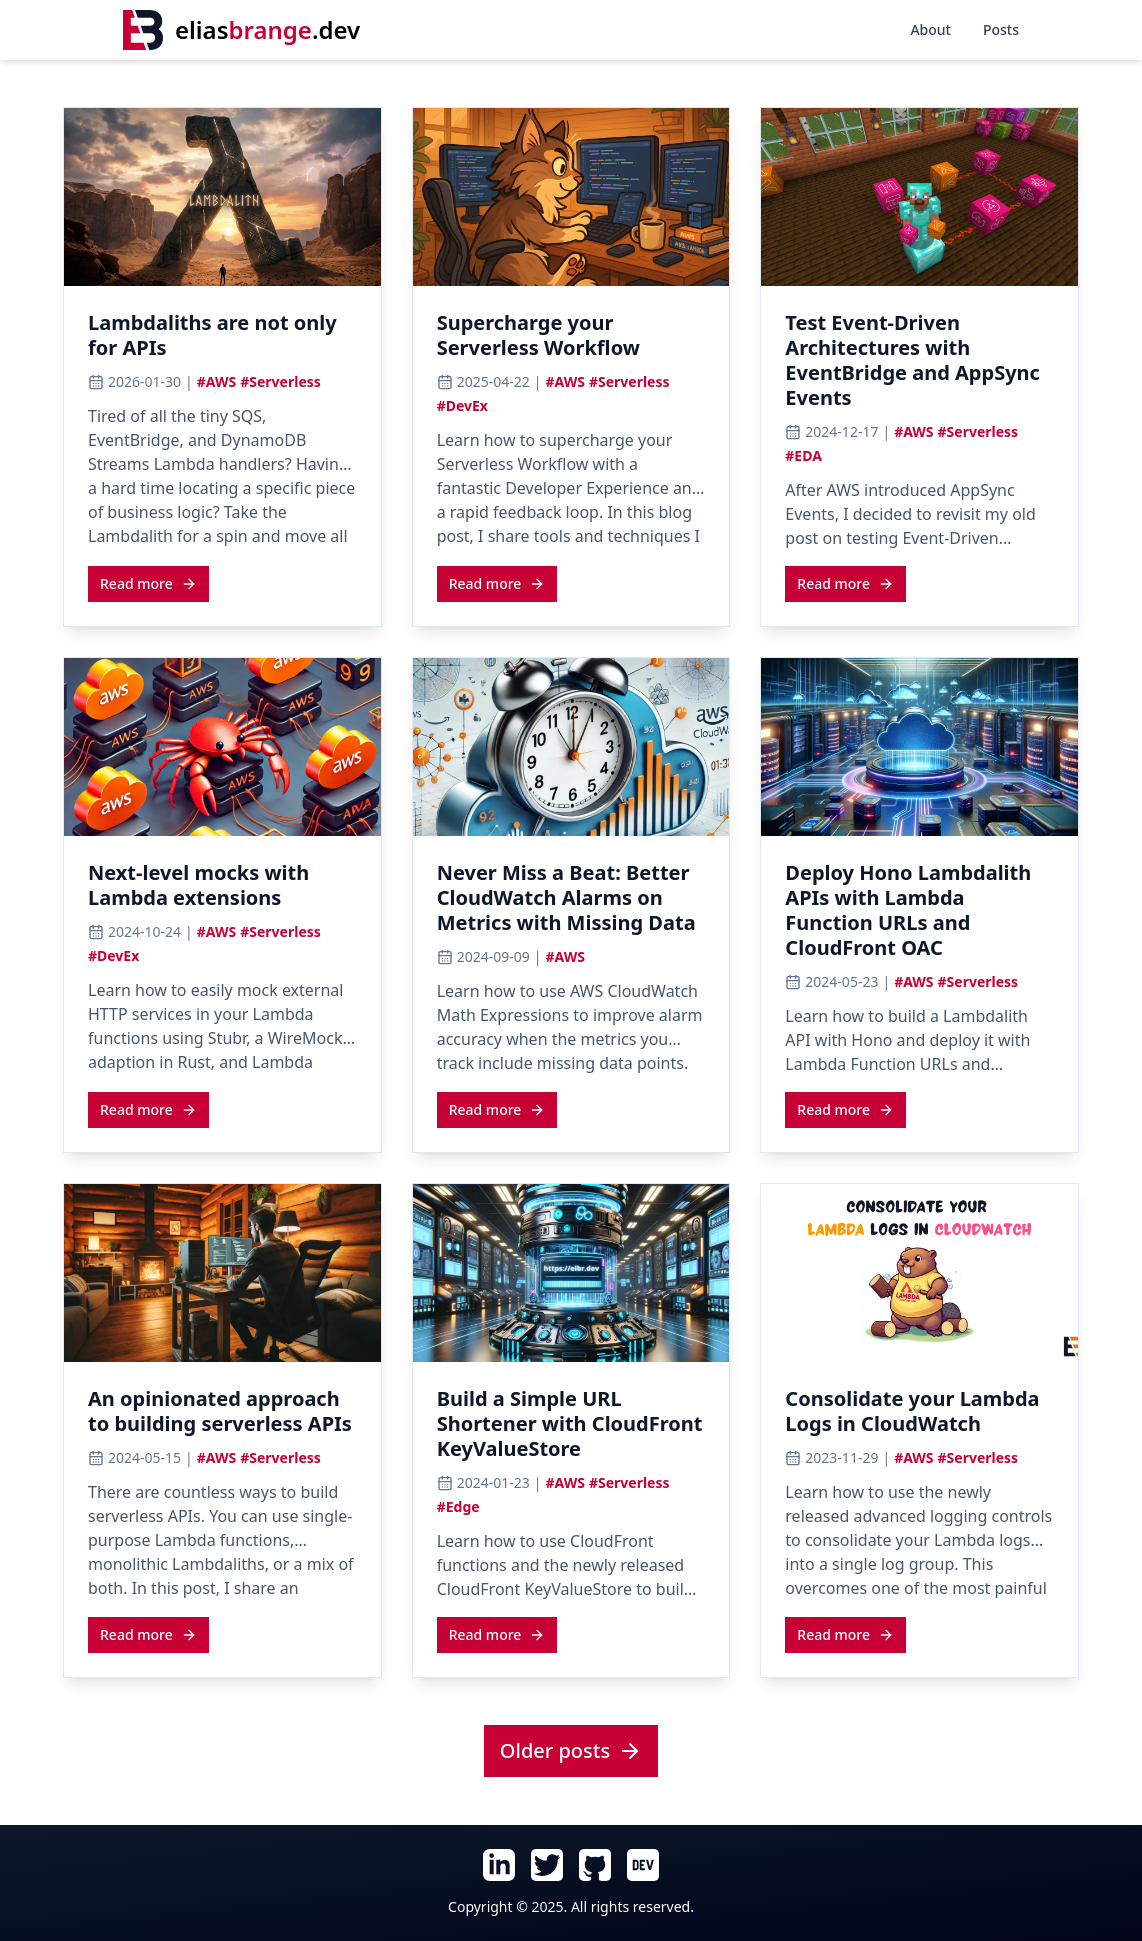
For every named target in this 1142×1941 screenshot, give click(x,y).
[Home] (241, 30)
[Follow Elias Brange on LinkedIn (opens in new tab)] (499, 1865)
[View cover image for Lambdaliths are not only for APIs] (222, 197)
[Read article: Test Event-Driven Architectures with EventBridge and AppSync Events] (919, 366)
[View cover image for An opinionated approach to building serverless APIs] (222, 1273)
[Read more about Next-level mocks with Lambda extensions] (148, 1109)
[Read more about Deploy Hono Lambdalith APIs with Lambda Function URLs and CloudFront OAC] (845, 1109)
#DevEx (462, 405)
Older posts (571, 1750)
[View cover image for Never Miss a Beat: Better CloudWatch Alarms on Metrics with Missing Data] (571, 747)
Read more (148, 583)
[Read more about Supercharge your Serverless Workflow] (497, 583)
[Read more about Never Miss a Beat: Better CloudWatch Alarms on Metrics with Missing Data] (497, 1109)
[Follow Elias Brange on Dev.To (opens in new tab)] (643, 1865)
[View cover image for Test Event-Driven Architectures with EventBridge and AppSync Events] (919, 197)
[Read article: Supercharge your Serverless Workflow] (571, 341)
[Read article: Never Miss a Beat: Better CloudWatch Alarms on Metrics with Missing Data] (571, 903)
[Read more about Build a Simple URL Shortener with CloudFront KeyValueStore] (497, 1634)
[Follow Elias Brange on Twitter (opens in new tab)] (547, 1865)
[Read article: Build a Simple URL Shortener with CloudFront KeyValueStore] (571, 1429)
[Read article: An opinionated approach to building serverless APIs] (222, 1417)
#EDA (803, 455)
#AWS (216, 381)
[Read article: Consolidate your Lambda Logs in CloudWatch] (919, 1417)
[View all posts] (571, 1752)
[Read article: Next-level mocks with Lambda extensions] (222, 891)
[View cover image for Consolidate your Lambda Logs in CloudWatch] (919, 1273)
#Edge (458, 1506)
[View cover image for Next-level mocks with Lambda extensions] (222, 747)
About (930, 29)
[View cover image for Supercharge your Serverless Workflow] (571, 197)
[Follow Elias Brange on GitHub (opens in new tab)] (595, 1865)
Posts (1001, 29)
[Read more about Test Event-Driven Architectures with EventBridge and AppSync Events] (845, 583)
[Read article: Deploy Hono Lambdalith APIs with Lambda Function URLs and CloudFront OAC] (919, 916)
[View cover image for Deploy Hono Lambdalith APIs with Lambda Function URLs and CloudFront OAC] (919, 747)
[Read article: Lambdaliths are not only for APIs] (222, 341)
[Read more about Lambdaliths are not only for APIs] (148, 583)
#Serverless (280, 381)
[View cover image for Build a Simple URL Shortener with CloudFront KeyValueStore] (571, 1273)
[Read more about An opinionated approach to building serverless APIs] (148, 1634)
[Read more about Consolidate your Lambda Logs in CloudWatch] (845, 1634)
